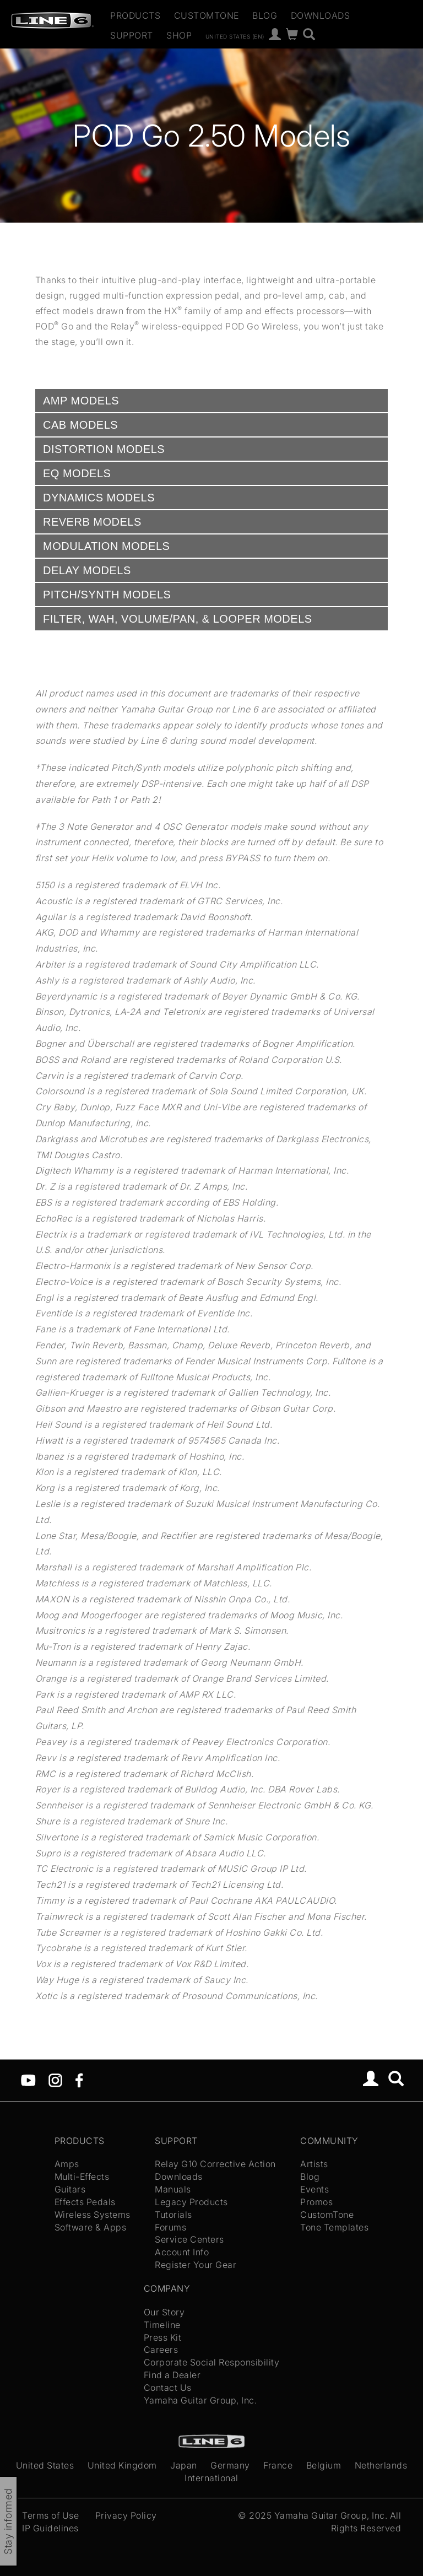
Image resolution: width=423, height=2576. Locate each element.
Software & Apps (91, 2227)
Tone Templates (334, 2227)
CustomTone (206, 15)
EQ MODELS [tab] (77, 473)
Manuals (173, 2189)
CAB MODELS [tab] (80, 425)
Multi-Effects (82, 2176)
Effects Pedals (85, 2201)
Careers (161, 2349)
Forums (170, 2227)
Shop (179, 35)
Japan (183, 2465)
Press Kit (163, 2337)
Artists (314, 2163)
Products (135, 15)
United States (45, 2465)
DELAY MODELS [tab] (87, 570)
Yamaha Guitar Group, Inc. (200, 2400)
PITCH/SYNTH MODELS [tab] (107, 594)
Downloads (320, 15)
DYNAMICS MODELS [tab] (99, 498)
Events (314, 2189)
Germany (230, 2465)
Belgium (323, 2465)
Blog (264, 15)
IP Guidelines (50, 2528)
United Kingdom (122, 2465)
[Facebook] (79, 2078)
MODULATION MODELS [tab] (106, 546)
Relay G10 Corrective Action (215, 2163)
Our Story (164, 2312)
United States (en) (234, 36)
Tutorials (173, 2214)
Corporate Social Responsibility (212, 2362)
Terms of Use (50, 2515)
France (277, 2465)
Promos (316, 2201)
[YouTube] (28, 2078)
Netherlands (381, 2465)
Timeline (162, 2324)
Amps (67, 2163)
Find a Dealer (172, 2374)
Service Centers (189, 2239)
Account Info (182, 2252)
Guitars (70, 2189)
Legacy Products (191, 2201)
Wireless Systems (93, 2214)
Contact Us (168, 2387)
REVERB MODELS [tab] (92, 522)
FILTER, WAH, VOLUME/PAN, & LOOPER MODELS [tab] (177, 619)
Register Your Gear (195, 2264)
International (211, 2477)
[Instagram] (55, 2078)
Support (131, 35)
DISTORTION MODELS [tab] (104, 449)
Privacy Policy (126, 2515)
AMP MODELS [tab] (81, 401)
